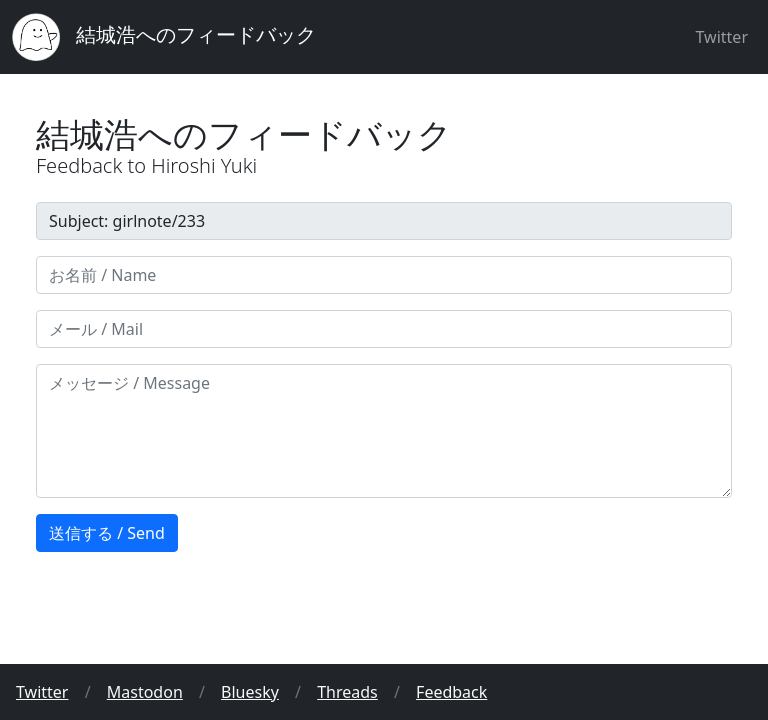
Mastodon (145, 692)
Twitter (722, 37)
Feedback (451, 692)
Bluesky (250, 692)
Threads (347, 692)
